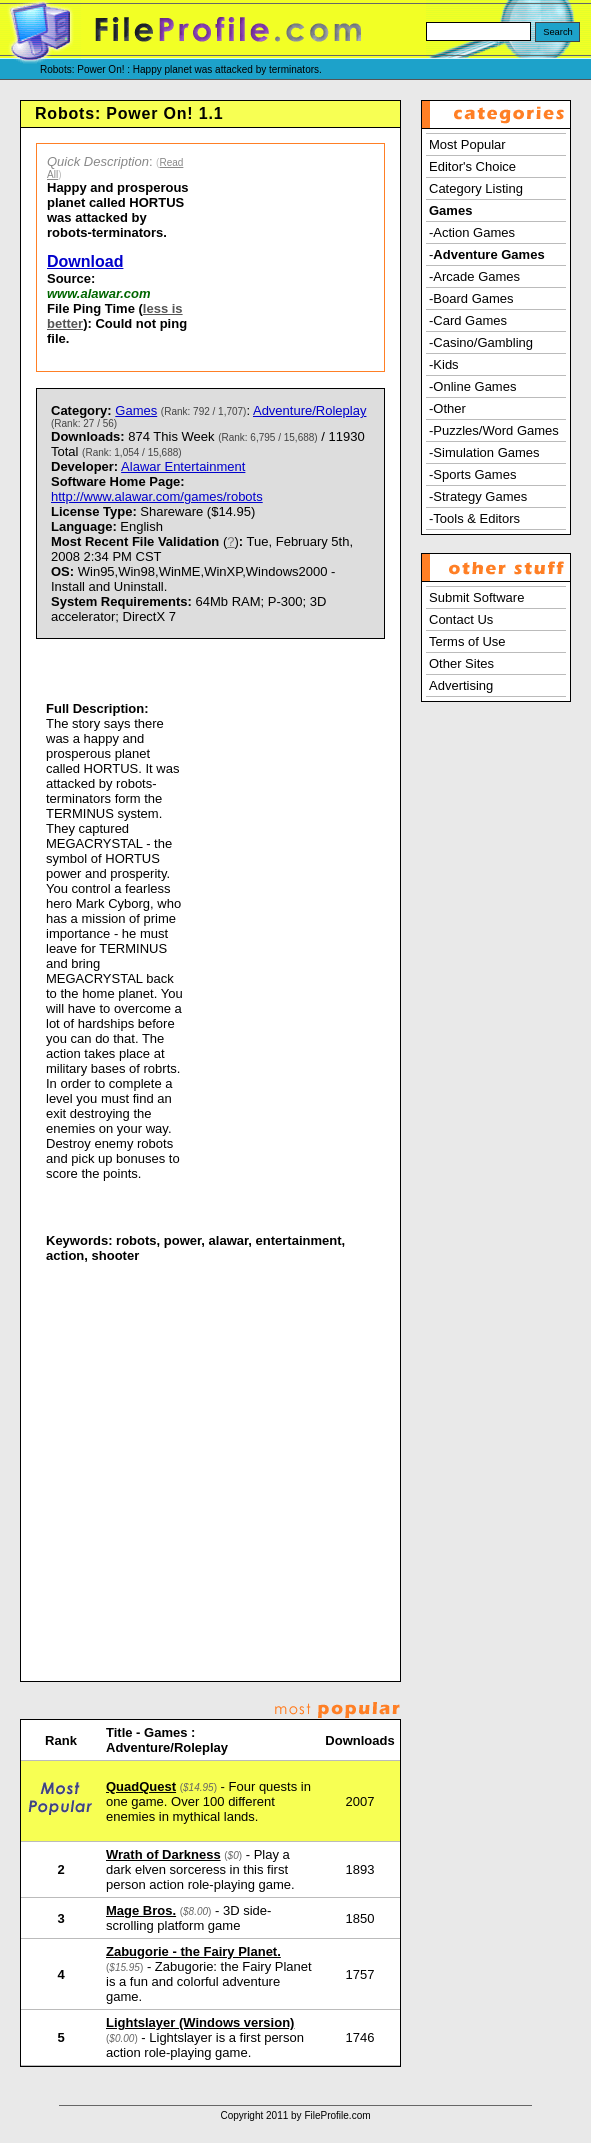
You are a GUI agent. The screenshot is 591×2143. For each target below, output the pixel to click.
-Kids (444, 364)
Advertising (461, 685)
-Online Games (472, 386)
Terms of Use (467, 641)
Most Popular (467, 144)
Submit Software (476, 597)
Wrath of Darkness (163, 1854)
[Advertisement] (293, 257)
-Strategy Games (478, 496)
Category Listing (476, 188)
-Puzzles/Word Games (494, 430)
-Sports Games (472, 474)
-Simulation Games (484, 452)
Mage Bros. (141, 1910)
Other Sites (461, 663)
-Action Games (472, 232)
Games (136, 410)
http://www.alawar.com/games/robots (157, 496)
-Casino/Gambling (481, 342)
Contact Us (461, 619)
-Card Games (468, 320)
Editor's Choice (472, 166)
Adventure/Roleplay (309, 410)
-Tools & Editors (474, 518)
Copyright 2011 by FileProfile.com (295, 2115)
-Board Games (471, 298)
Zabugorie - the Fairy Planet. (193, 1951)
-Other (447, 408)
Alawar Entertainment (183, 466)
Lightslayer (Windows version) (200, 2022)
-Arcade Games (474, 276)
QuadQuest (141, 1786)
